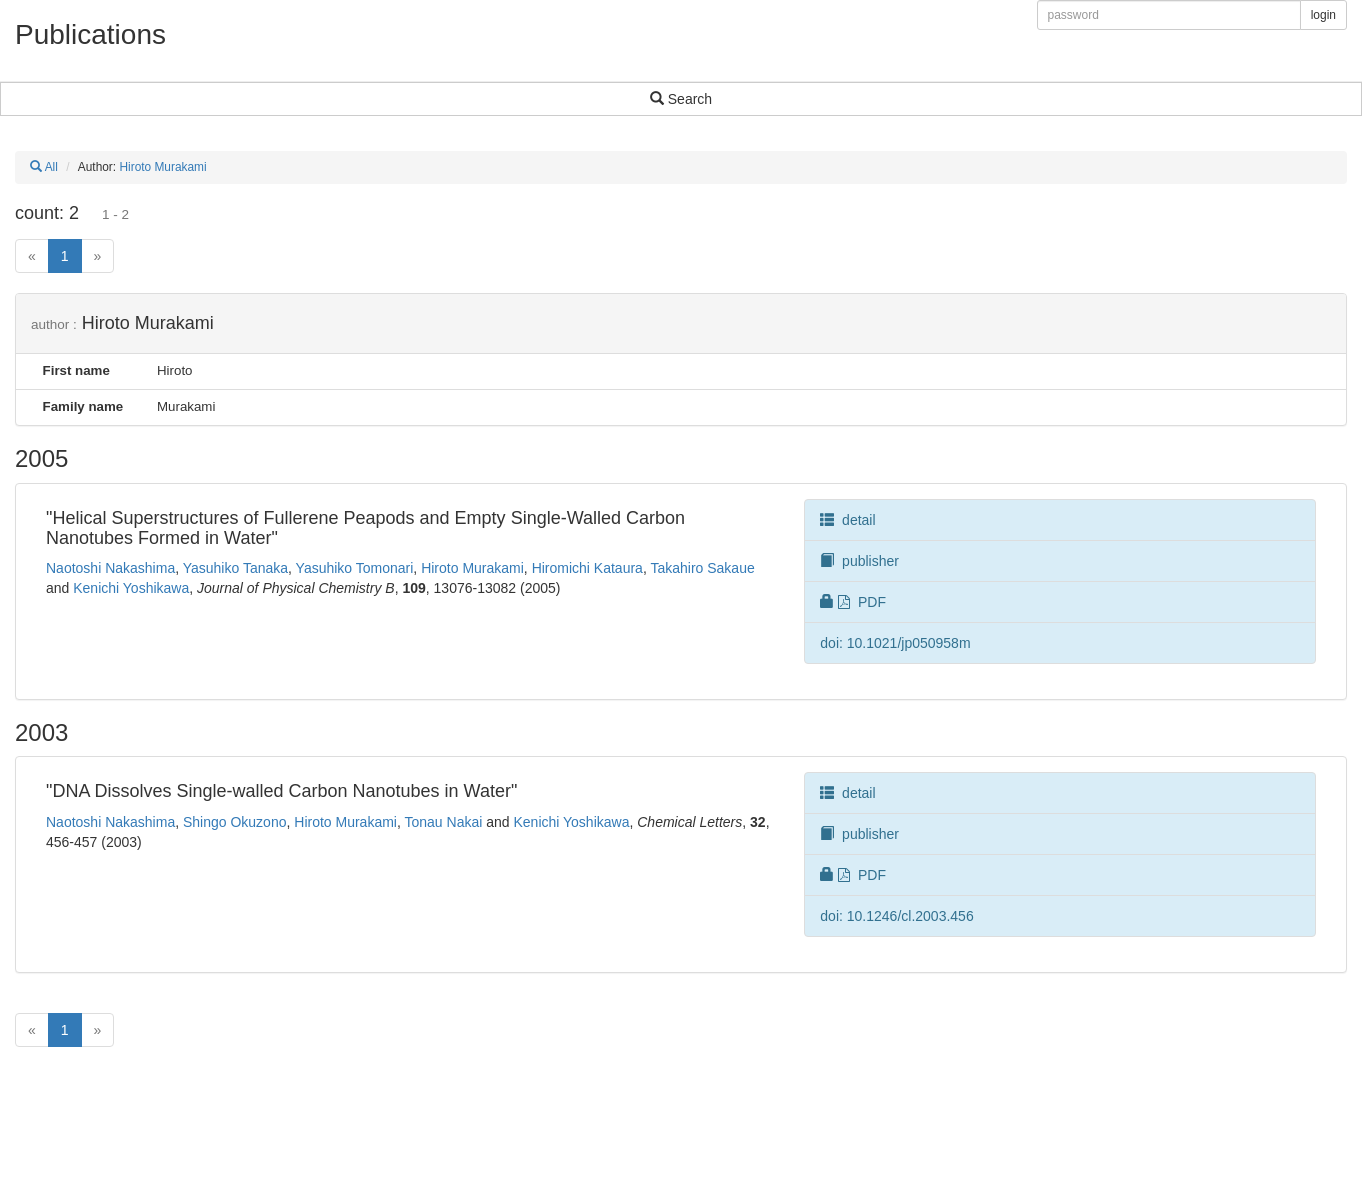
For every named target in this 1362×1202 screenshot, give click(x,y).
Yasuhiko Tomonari (355, 568)
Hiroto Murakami (162, 167)
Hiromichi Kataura (587, 568)
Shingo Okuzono (235, 822)
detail (847, 520)
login (1323, 15)
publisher (859, 561)
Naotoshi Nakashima (110, 568)
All (44, 167)
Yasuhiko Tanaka (235, 568)
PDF (853, 602)
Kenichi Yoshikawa (131, 588)
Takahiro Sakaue (702, 568)
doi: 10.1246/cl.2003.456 (896, 916)
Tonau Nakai (444, 822)
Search (681, 99)
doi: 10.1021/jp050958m (895, 643)
